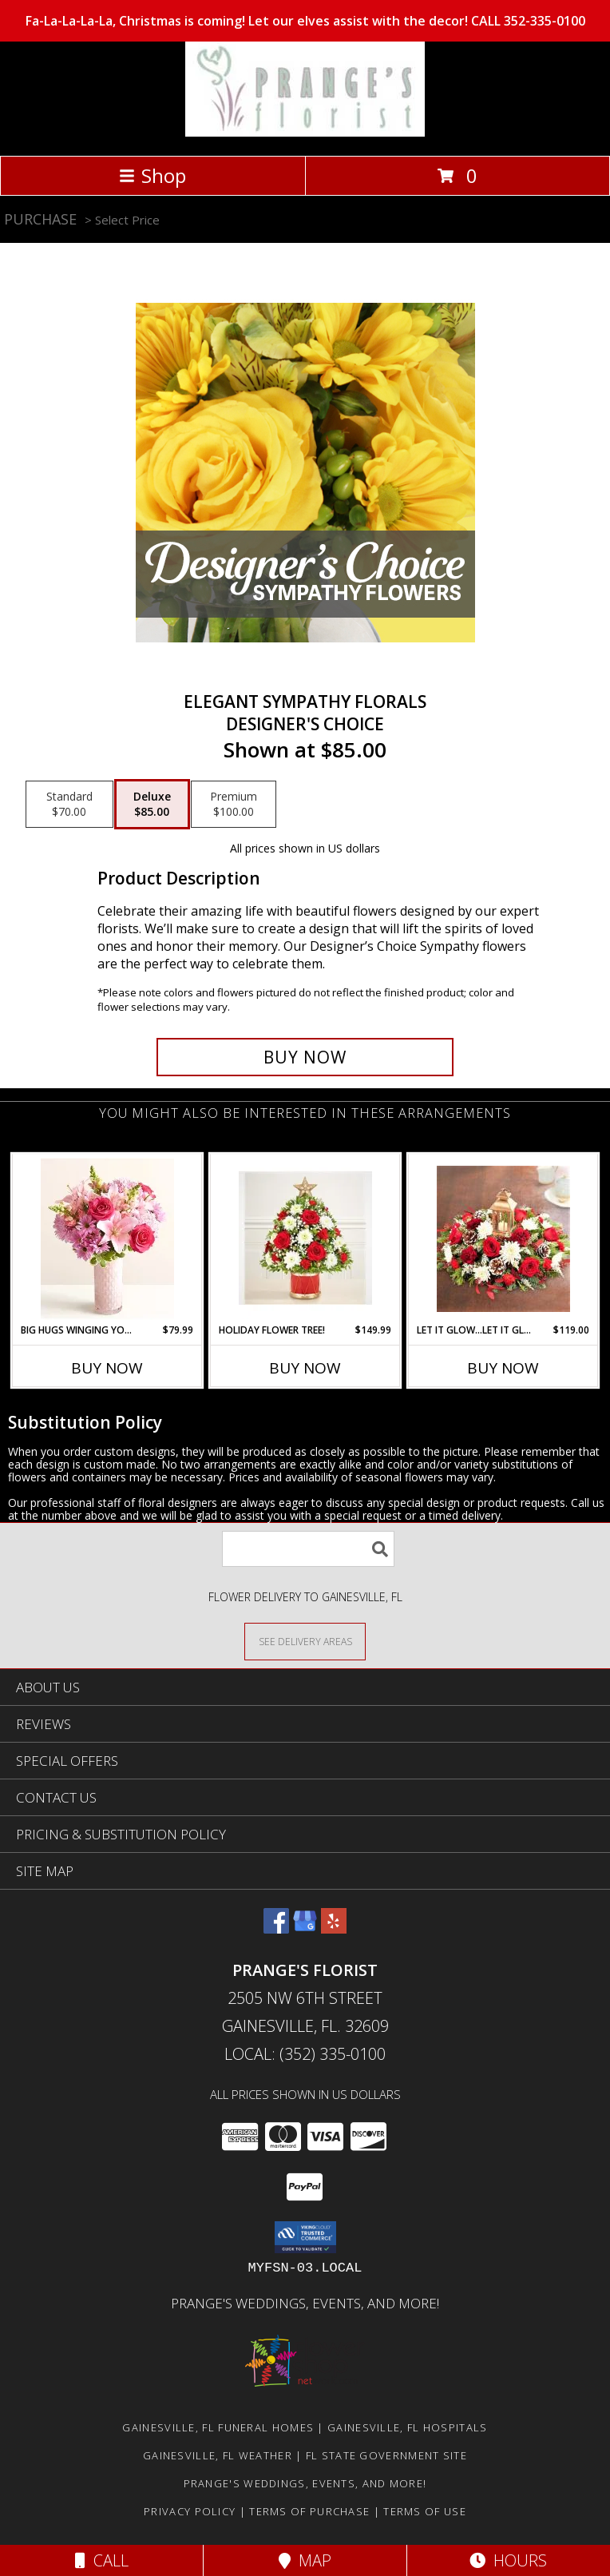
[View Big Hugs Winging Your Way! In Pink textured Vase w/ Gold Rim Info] (107, 1239)
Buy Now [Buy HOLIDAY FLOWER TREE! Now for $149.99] (305, 1368)
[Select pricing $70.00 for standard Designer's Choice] (69, 804)
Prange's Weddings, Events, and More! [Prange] (305, 2303)
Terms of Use (424, 2511)
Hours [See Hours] (508, 2560)
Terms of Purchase (309, 2511)
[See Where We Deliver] (305, 1640)
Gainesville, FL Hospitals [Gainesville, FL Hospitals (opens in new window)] (407, 2427)
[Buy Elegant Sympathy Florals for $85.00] (305, 1057)
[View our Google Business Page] (305, 1928)
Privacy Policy (190, 2511)
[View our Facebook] (276, 1928)
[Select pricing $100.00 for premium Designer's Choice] (233, 804)
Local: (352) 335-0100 (305, 2054)
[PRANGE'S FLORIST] (305, 132)
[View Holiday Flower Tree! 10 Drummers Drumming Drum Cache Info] (305, 1238)
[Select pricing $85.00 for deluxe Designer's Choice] (152, 804)
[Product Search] (308, 1549)
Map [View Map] (305, 2560)
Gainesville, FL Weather (217, 2455)
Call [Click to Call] (102, 2560)
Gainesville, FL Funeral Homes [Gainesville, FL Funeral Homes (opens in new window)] (218, 2427)
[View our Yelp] (334, 1928)
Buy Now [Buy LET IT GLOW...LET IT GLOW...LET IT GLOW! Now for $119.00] (503, 1368)
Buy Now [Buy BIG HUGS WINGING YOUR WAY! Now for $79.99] (107, 1368)
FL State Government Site (386, 2455)
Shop (152, 175)
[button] (305, 2237)
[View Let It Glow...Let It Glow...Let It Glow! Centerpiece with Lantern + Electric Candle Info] (503, 1239)
